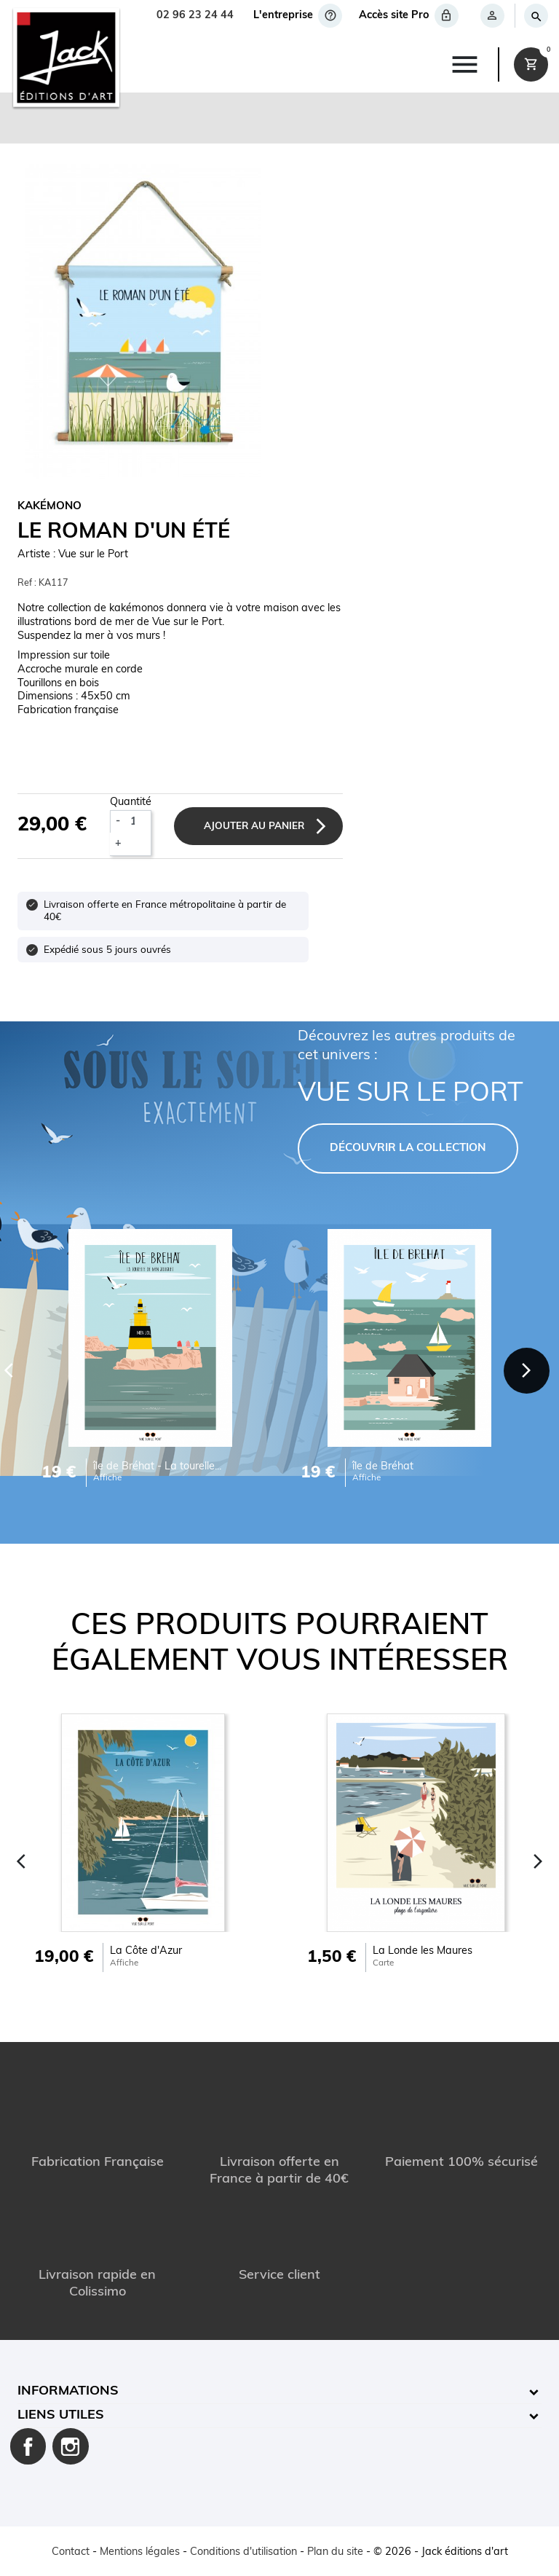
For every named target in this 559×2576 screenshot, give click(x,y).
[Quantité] (138, 822)
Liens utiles (60, 2415)
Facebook (28, 2446)
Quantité (130, 802)
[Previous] (21, 1860)
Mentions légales (140, 2552)
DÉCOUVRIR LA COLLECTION (408, 1148)
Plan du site (335, 2552)
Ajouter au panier (255, 826)
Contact (71, 2552)
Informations (68, 2391)
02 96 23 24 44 (195, 15)
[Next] (527, 1370)
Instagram (70, 2446)
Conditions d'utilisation (243, 2552)
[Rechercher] (535, 16)
